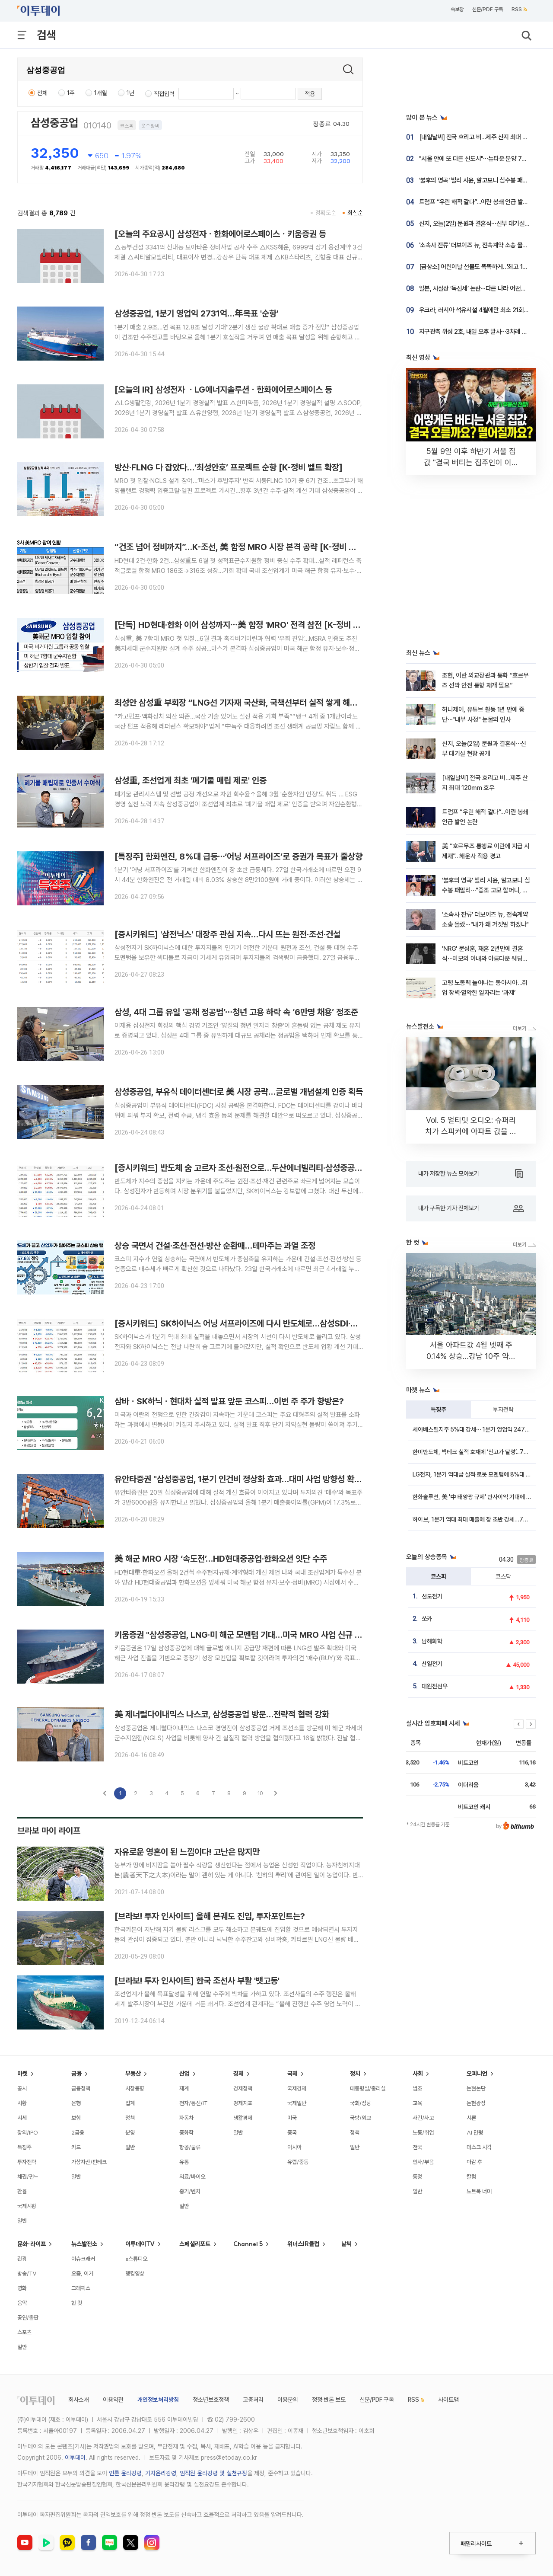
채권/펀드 (27, 2176)
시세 (22, 2117)
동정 (417, 2176)
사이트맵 (448, 2399)
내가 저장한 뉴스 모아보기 (470, 1174)
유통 (184, 2161)
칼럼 (471, 2176)
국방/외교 (360, 2117)
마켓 (22, 2073)
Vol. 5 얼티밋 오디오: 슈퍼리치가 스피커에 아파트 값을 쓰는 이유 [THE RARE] (471, 1131)
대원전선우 (435, 1686)
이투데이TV (140, 2244)
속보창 (457, 9)
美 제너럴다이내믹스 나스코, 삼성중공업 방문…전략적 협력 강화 (221, 1714)
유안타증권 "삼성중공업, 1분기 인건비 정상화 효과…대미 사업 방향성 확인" (239, 1479)
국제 (292, 2073)
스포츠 (24, 2332)
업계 (130, 2103)
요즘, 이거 (82, 2273)
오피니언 (477, 2073)
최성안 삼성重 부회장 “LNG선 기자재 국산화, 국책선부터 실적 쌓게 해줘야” (241, 702)
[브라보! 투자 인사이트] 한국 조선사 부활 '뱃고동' (197, 1980)
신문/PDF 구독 (487, 9)
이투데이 (75, 2457)
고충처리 (253, 2399)
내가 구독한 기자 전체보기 (471, 1208)
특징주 (438, 1409)
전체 (42, 92)
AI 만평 (475, 2132)
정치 (355, 2073)
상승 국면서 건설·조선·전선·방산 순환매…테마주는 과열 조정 (214, 1245)
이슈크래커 (83, 2258)
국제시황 (26, 2205)
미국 (292, 2117)
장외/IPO (27, 2132)
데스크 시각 (479, 2147)
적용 (310, 93)
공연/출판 (27, 2317)
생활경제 (242, 2117)
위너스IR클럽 (303, 2244)
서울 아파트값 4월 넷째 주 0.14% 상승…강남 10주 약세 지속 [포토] (471, 1356)
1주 (71, 92)
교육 (417, 2103)
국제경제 (296, 2088)
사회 (418, 2073)
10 (260, 1793)
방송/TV (27, 2273)
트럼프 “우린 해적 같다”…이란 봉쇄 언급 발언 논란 (479, 202)
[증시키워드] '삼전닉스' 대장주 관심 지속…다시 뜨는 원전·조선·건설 (227, 934)
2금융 (77, 2132)
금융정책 (80, 2088)
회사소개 (78, 2399)
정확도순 (325, 212)
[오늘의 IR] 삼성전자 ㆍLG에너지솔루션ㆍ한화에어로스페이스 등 (223, 389)
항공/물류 (189, 2147)
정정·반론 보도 (329, 2399)
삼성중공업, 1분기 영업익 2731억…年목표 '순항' (196, 313)
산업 (184, 2073)
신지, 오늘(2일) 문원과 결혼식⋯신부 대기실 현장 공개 (484, 223)
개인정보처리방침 (158, 2399)
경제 (238, 2073)
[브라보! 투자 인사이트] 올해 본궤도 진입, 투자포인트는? (209, 1916)
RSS (519, 9)
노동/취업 (423, 2132)
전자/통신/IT (193, 2103)
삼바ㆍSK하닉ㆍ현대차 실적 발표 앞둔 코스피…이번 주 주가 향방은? (229, 1401)
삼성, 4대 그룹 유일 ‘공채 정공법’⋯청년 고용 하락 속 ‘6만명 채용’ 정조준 (236, 1012)
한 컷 (76, 2302)
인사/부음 (423, 2161)
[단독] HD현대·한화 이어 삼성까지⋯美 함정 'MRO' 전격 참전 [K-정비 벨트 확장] (251, 625)
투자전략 (503, 1409)
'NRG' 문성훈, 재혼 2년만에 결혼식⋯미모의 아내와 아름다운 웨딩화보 (485, 959)
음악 (22, 2302)
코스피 (438, 1576)
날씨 (346, 2244)
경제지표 (242, 2103)
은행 (76, 2103)
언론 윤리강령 (125, 2473)
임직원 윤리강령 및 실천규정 (213, 2473)
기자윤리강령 (160, 2473)
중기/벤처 (189, 2191)
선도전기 (432, 1596)
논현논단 (476, 2088)
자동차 (186, 2117)
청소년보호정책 (211, 2399)
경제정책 (242, 2088)
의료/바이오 (192, 2176)
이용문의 (287, 2399)
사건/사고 (423, 2117)
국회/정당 (360, 2103)
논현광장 (476, 2103)
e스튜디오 (136, 2258)
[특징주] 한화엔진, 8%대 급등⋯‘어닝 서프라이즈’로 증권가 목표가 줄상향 (238, 856)
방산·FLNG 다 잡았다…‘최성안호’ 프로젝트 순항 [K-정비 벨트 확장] (228, 467)
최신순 (355, 212)
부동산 (133, 2073)
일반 (22, 2220)
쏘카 (427, 1618)
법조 (417, 2088)
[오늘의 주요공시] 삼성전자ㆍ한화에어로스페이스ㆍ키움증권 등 (220, 234)
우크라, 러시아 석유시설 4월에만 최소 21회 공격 (477, 310)
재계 (184, 2088)
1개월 (100, 92)
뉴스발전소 (84, 2244)
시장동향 (134, 2088)
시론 (471, 2117)
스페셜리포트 (194, 2244)
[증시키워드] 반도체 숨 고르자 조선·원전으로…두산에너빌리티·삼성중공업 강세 (246, 1168)
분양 (130, 2132)
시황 (22, 2103)
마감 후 (474, 2161)
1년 (130, 92)
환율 (22, 2191)
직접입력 (164, 93)
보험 (76, 2117)
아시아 (294, 2147)
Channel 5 (248, 2244)
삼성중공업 (54, 122)
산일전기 (432, 1663)
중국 (292, 2132)
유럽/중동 (297, 2161)
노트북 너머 (479, 2191)
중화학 (186, 2132)
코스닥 (503, 1576)
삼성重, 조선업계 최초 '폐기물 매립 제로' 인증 (190, 780)
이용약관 (113, 2399)
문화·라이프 (31, 2244)
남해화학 (432, 1641)
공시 (22, 2088)
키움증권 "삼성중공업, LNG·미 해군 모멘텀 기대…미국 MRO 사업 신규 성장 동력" (252, 1635)
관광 (22, 2258)
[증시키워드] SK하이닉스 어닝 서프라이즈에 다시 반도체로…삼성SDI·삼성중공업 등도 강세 (267, 1323)
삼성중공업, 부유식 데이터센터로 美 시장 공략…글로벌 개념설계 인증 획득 (238, 1092)
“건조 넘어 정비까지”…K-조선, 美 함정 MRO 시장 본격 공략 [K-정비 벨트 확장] (249, 547)
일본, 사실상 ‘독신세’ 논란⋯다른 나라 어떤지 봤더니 (481, 288)
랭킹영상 (134, 2273)
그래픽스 (80, 2288)
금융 (76, 2073)
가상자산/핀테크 (89, 2161)
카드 (76, 2147)
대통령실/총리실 (367, 2088)
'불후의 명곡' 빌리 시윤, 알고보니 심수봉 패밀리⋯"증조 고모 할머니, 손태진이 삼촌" (486, 890)
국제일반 (296, 2103)
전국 (417, 2147)
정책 (130, 2117)
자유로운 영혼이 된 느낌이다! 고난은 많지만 (187, 1852)
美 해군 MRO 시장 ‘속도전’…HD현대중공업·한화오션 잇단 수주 (220, 1558)
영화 (22, 2288)
